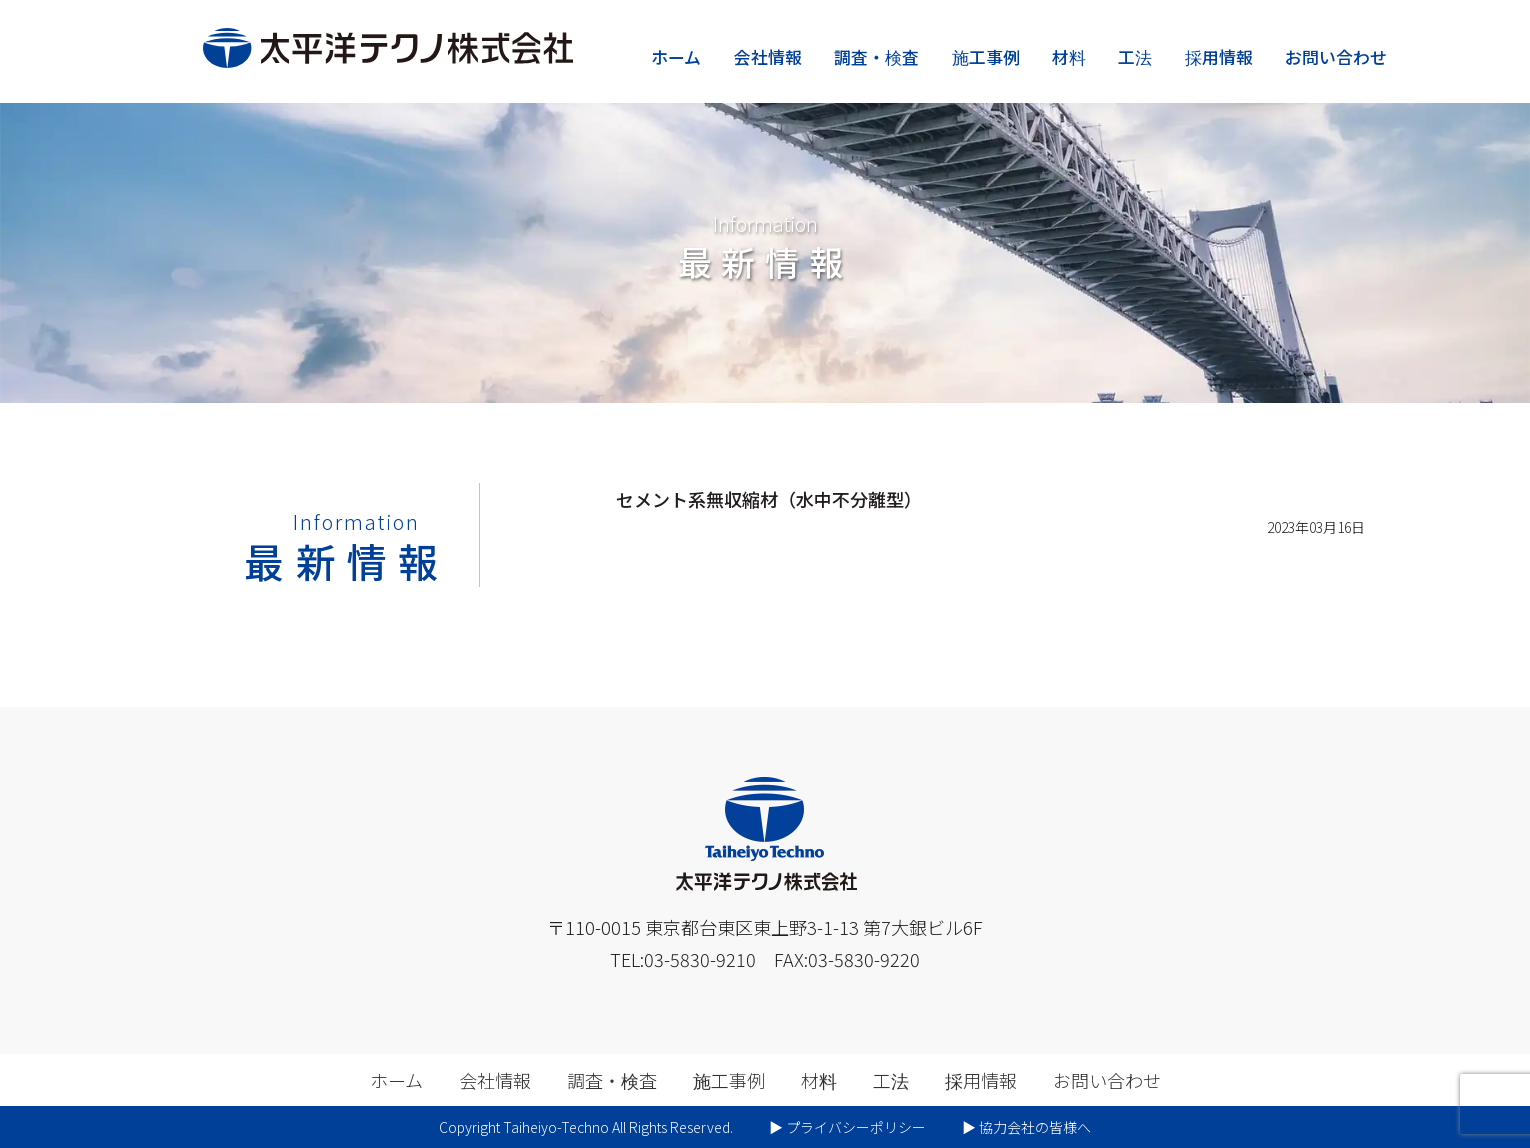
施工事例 (986, 56)
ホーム (676, 56)
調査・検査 (876, 56)
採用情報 (1219, 56)
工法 (1135, 56)
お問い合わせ (1336, 56)
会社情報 (768, 56)
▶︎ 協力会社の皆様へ (1026, 1127)
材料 (1069, 56)
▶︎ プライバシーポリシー (847, 1127)
